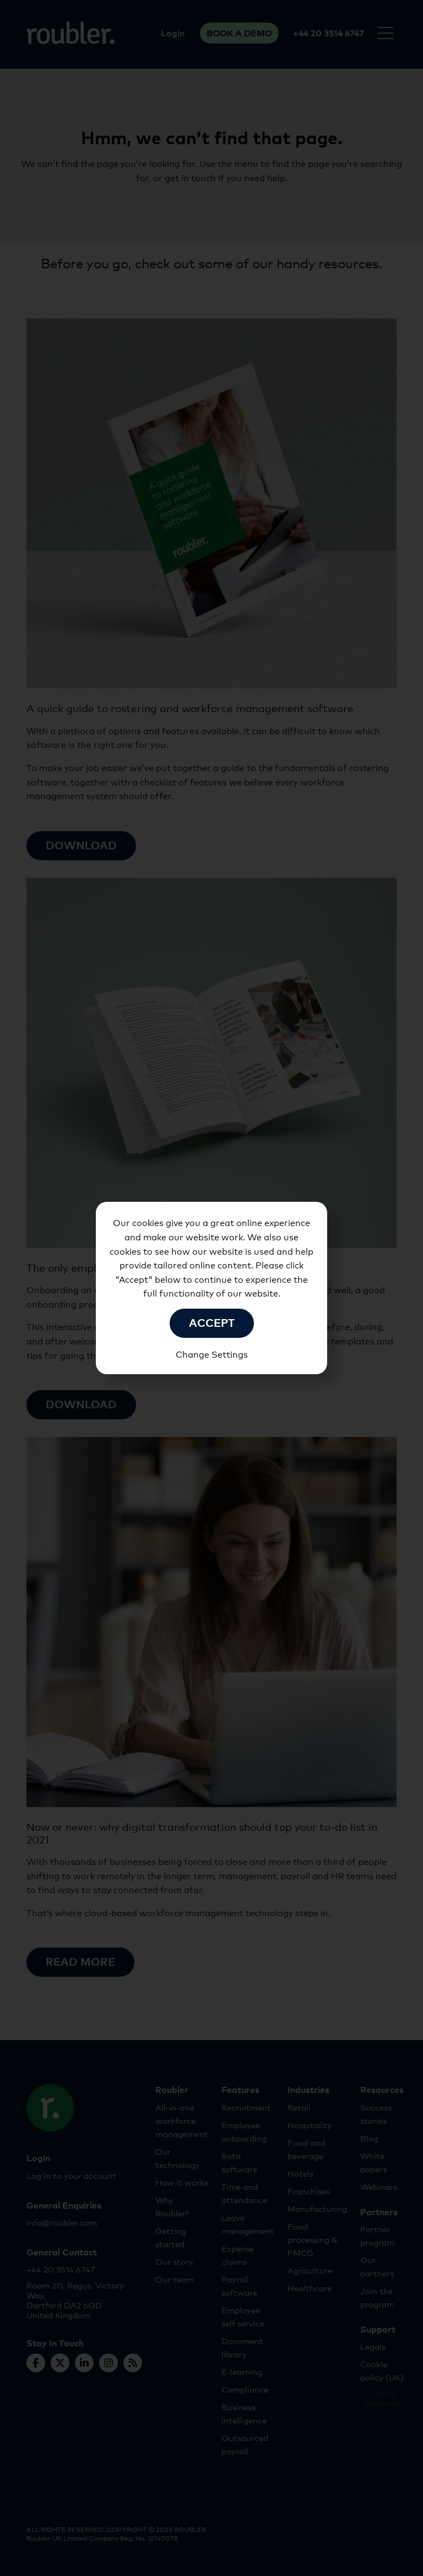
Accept (212, 1322)
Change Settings (212, 1353)
